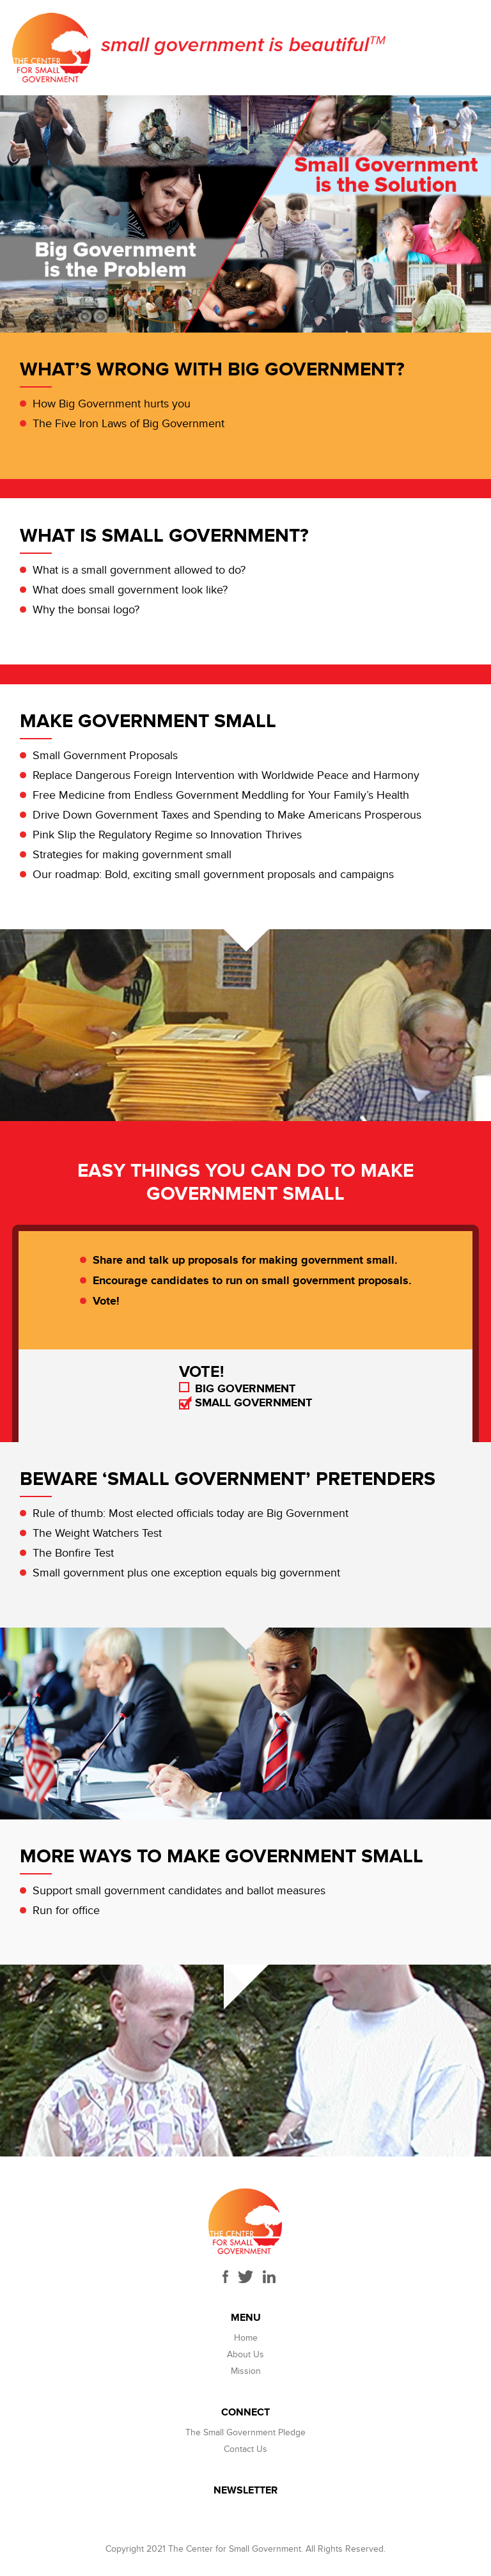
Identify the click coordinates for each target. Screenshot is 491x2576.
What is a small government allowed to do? (139, 570)
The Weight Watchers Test (97, 1533)
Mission (246, 2371)
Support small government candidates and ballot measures (179, 1890)
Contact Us (245, 2449)
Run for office (66, 1910)
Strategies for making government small (132, 854)
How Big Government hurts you (112, 404)
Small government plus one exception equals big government (186, 1573)
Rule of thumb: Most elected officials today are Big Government (190, 1513)
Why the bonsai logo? (86, 610)
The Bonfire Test (73, 1553)
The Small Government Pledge (245, 2432)
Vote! (106, 1301)
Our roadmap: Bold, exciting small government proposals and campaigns (213, 874)
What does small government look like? (130, 590)
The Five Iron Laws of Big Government (128, 423)
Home (246, 2337)
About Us (245, 2354)
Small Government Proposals (105, 755)
